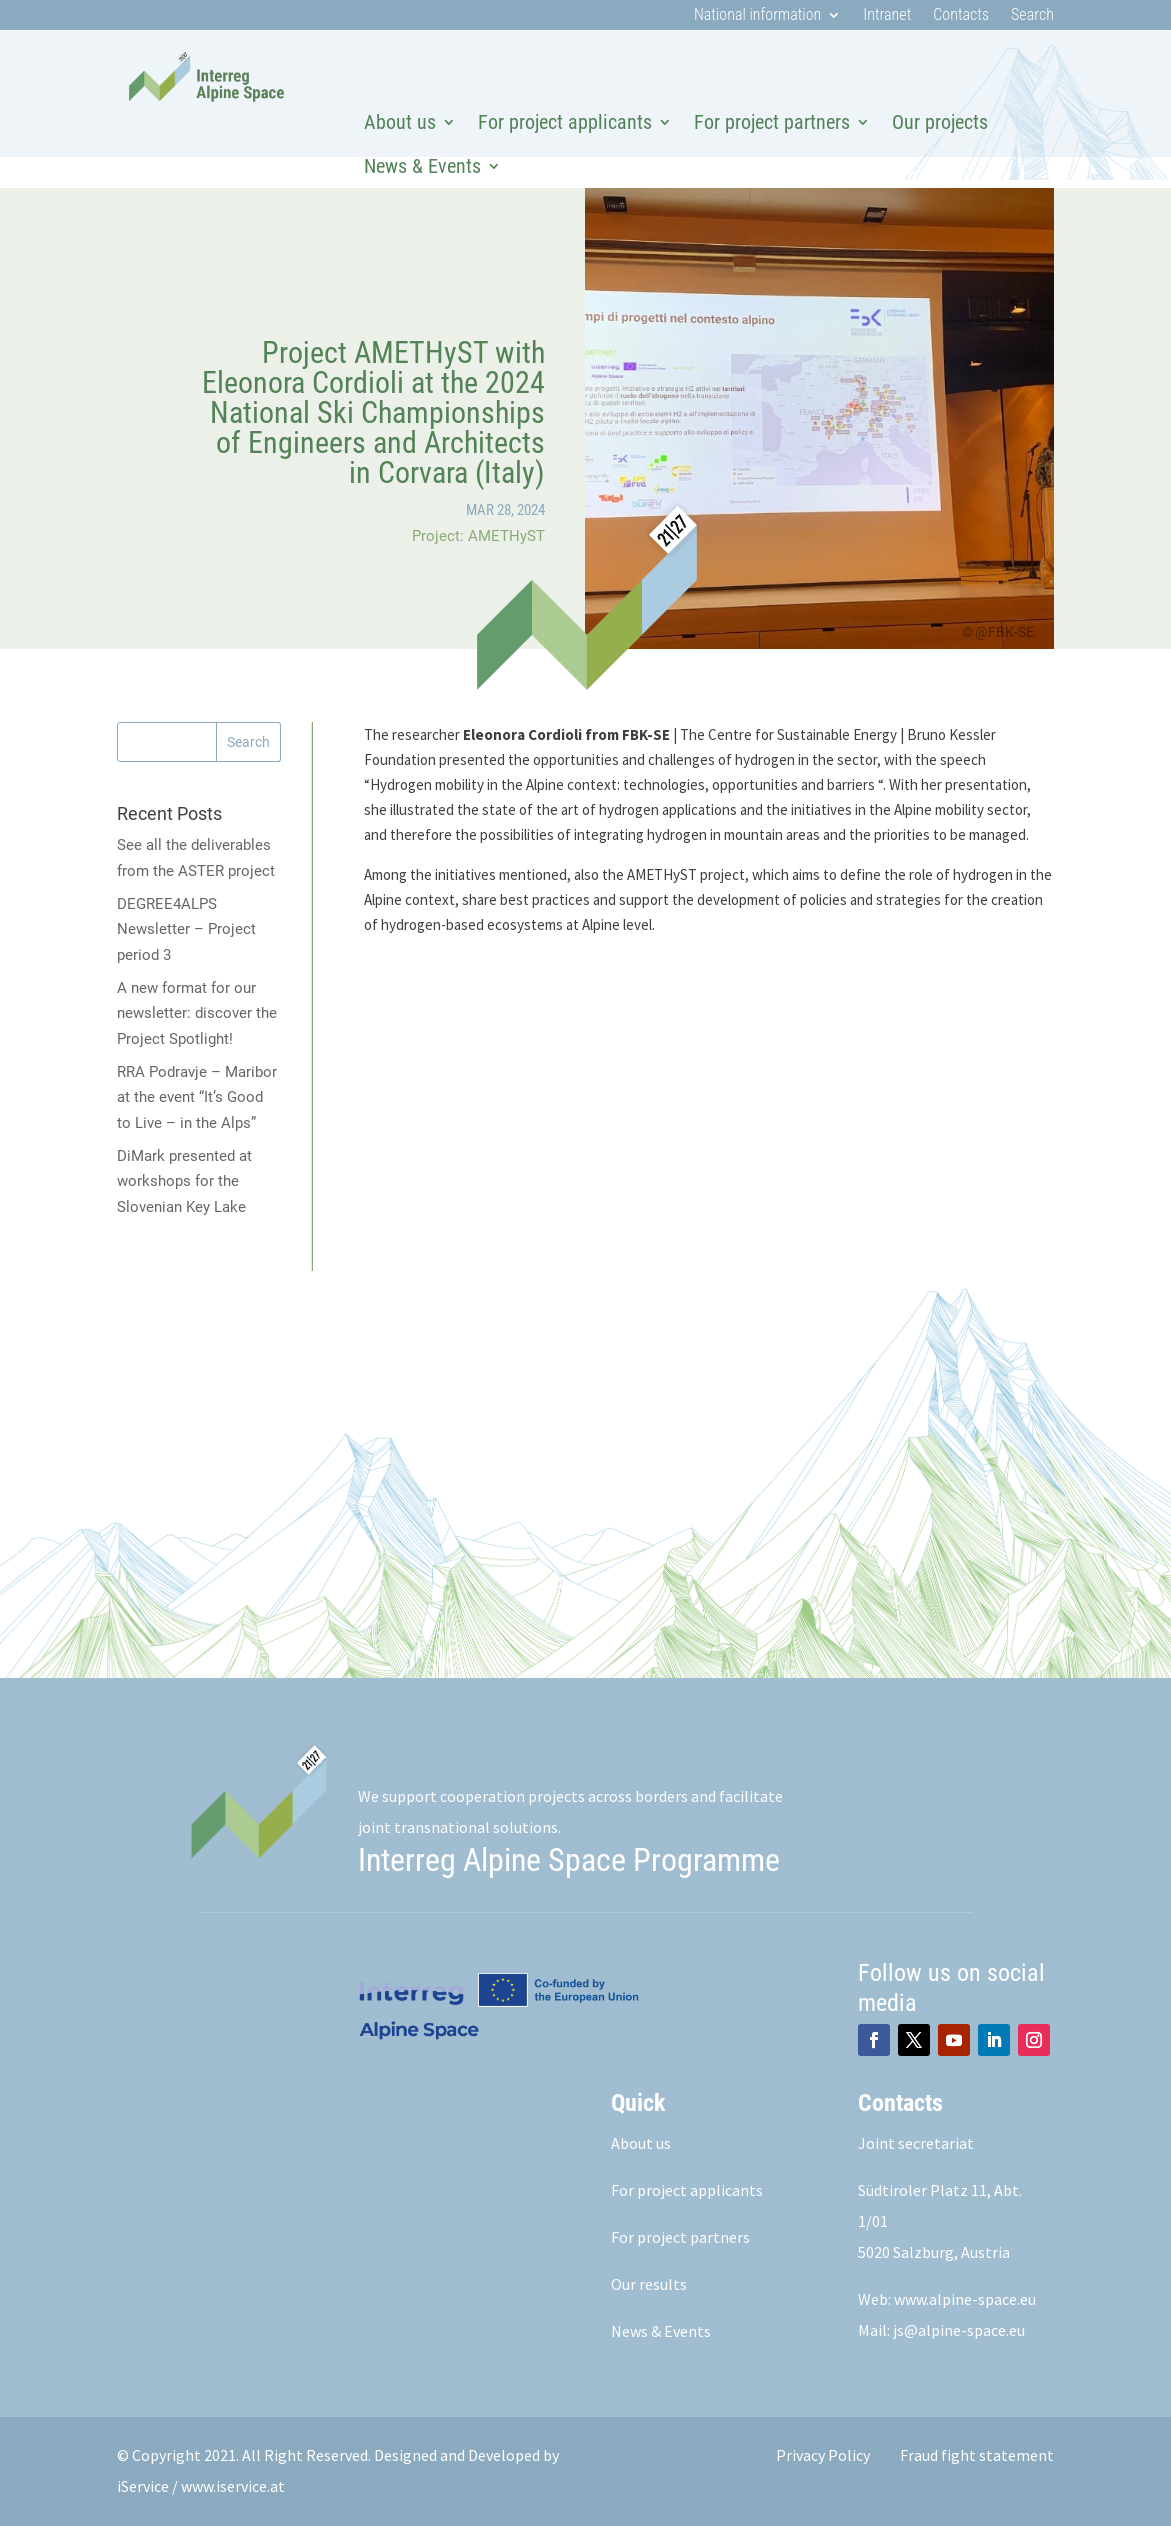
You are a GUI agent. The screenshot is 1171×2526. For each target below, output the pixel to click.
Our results (649, 2284)
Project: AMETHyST (478, 536)
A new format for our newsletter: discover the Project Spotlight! (197, 1013)
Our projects (940, 122)
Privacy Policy (823, 2455)
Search (1032, 16)
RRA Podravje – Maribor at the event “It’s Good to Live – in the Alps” (197, 1097)
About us (400, 122)
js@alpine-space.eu (959, 2330)
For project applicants (565, 122)
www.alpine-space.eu (965, 2299)
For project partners (772, 122)
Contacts (961, 16)
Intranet (887, 16)
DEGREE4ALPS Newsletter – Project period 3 (186, 929)
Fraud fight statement (977, 2455)
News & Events (422, 166)
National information (757, 16)
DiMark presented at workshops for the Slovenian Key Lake (184, 1181)
